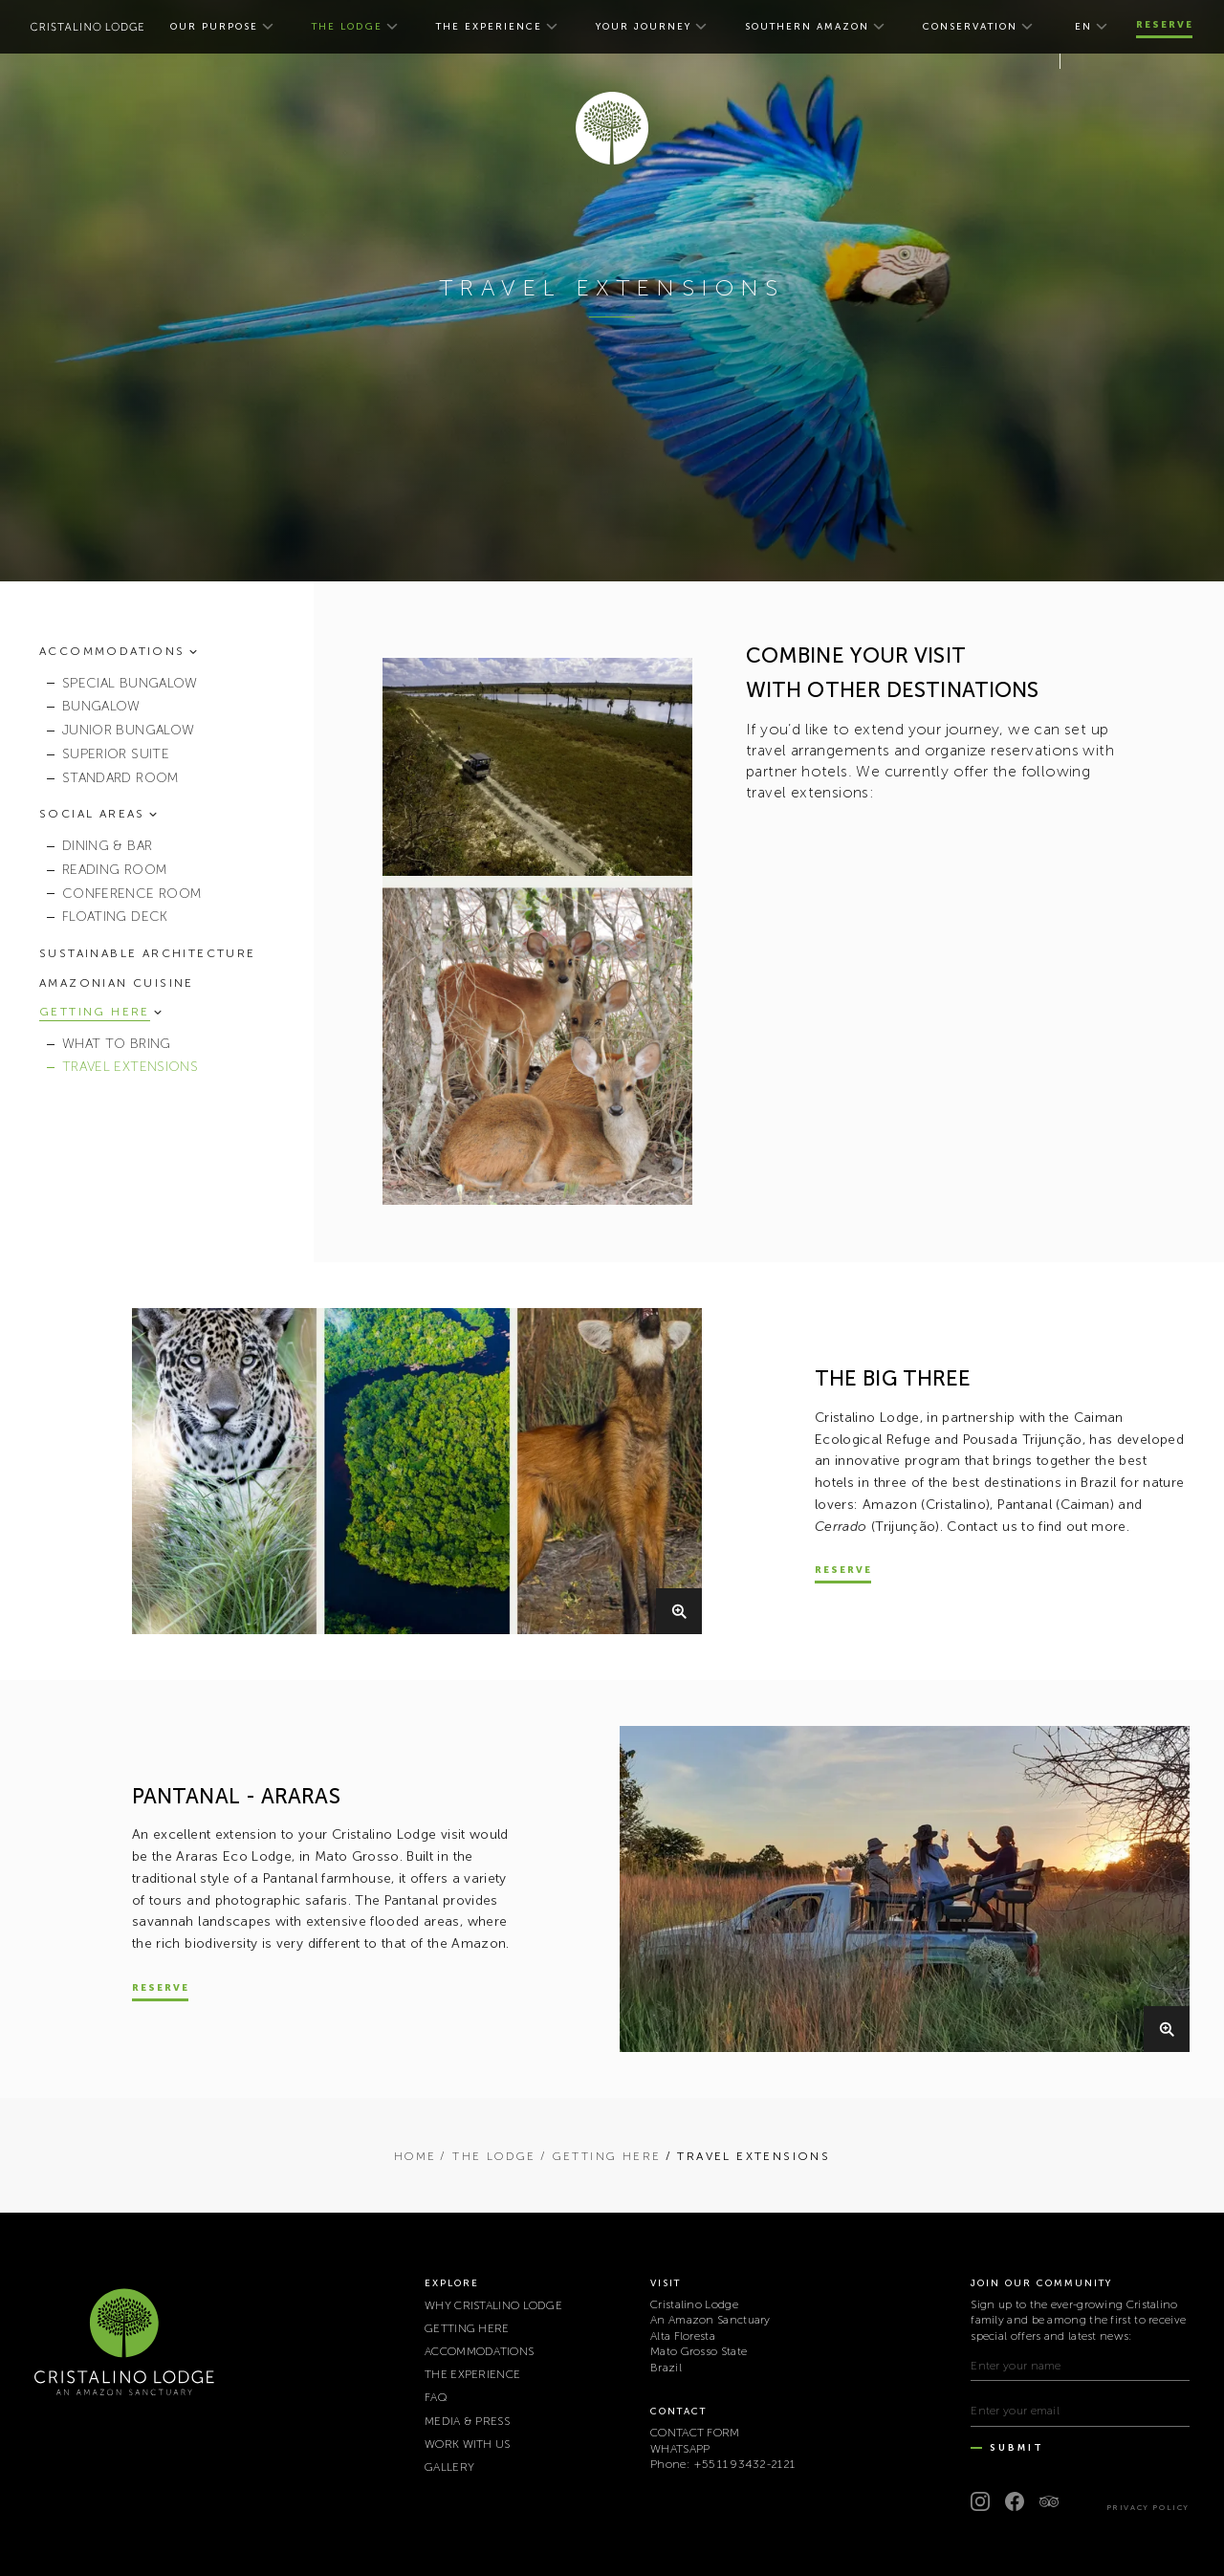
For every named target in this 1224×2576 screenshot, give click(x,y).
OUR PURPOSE (214, 27)
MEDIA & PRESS (467, 2421)
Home (415, 2156)
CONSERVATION (970, 27)
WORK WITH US (468, 2444)
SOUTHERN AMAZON (807, 27)
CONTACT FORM (695, 2432)
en (1083, 27)
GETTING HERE (467, 2328)
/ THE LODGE (488, 2156)
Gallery (449, 2467)
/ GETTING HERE (601, 2156)
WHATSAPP (680, 2449)
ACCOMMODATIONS (479, 2351)
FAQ (436, 2397)
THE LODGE (347, 27)
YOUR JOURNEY (643, 27)
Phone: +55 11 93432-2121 (722, 2464)
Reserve (1164, 25)
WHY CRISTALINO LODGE (493, 2305)
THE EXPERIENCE (489, 27)
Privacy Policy (1148, 2507)
